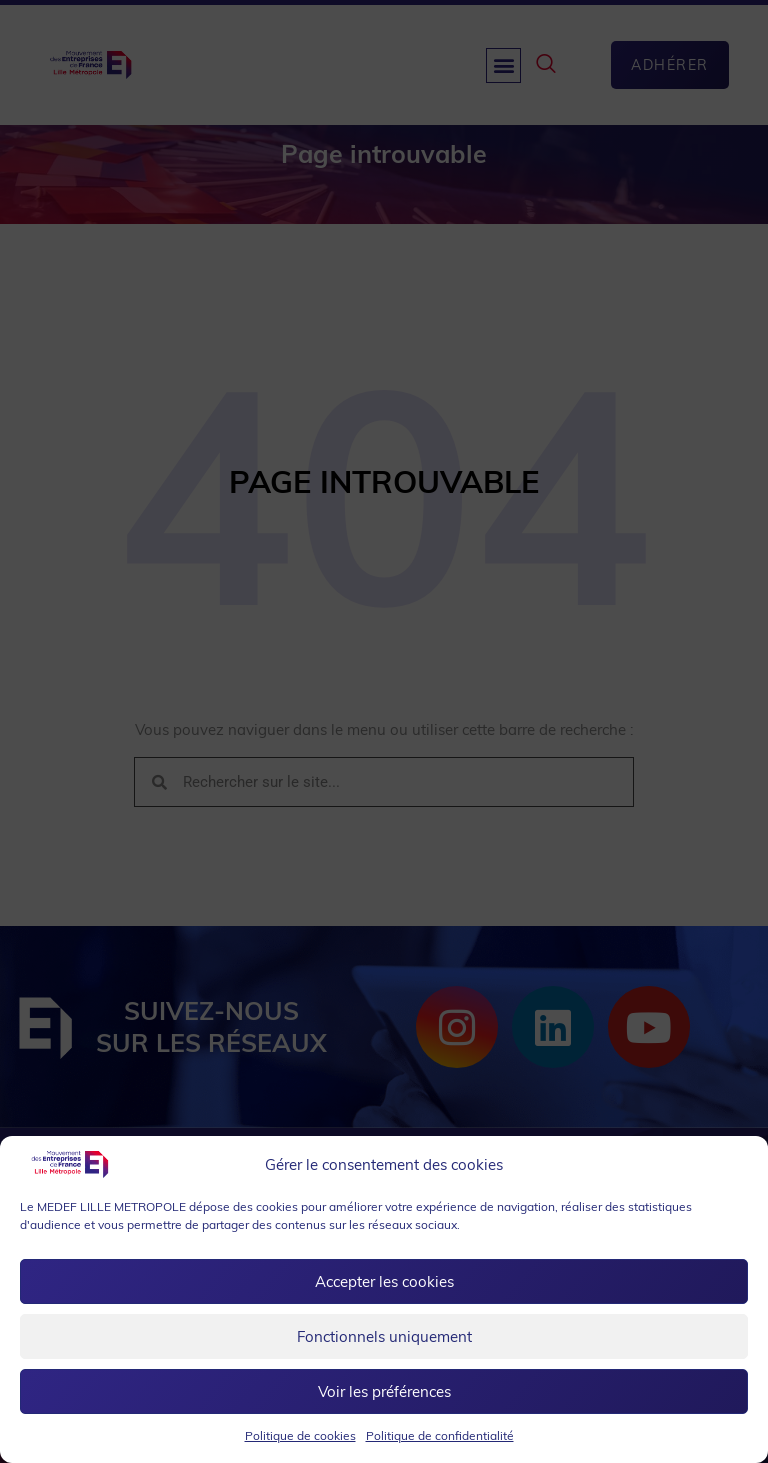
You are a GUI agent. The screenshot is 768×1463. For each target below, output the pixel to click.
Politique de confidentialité (440, 1435)
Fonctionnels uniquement (384, 1336)
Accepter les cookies (384, 1281)
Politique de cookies (300, 1435)
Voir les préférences (384, 1391)
